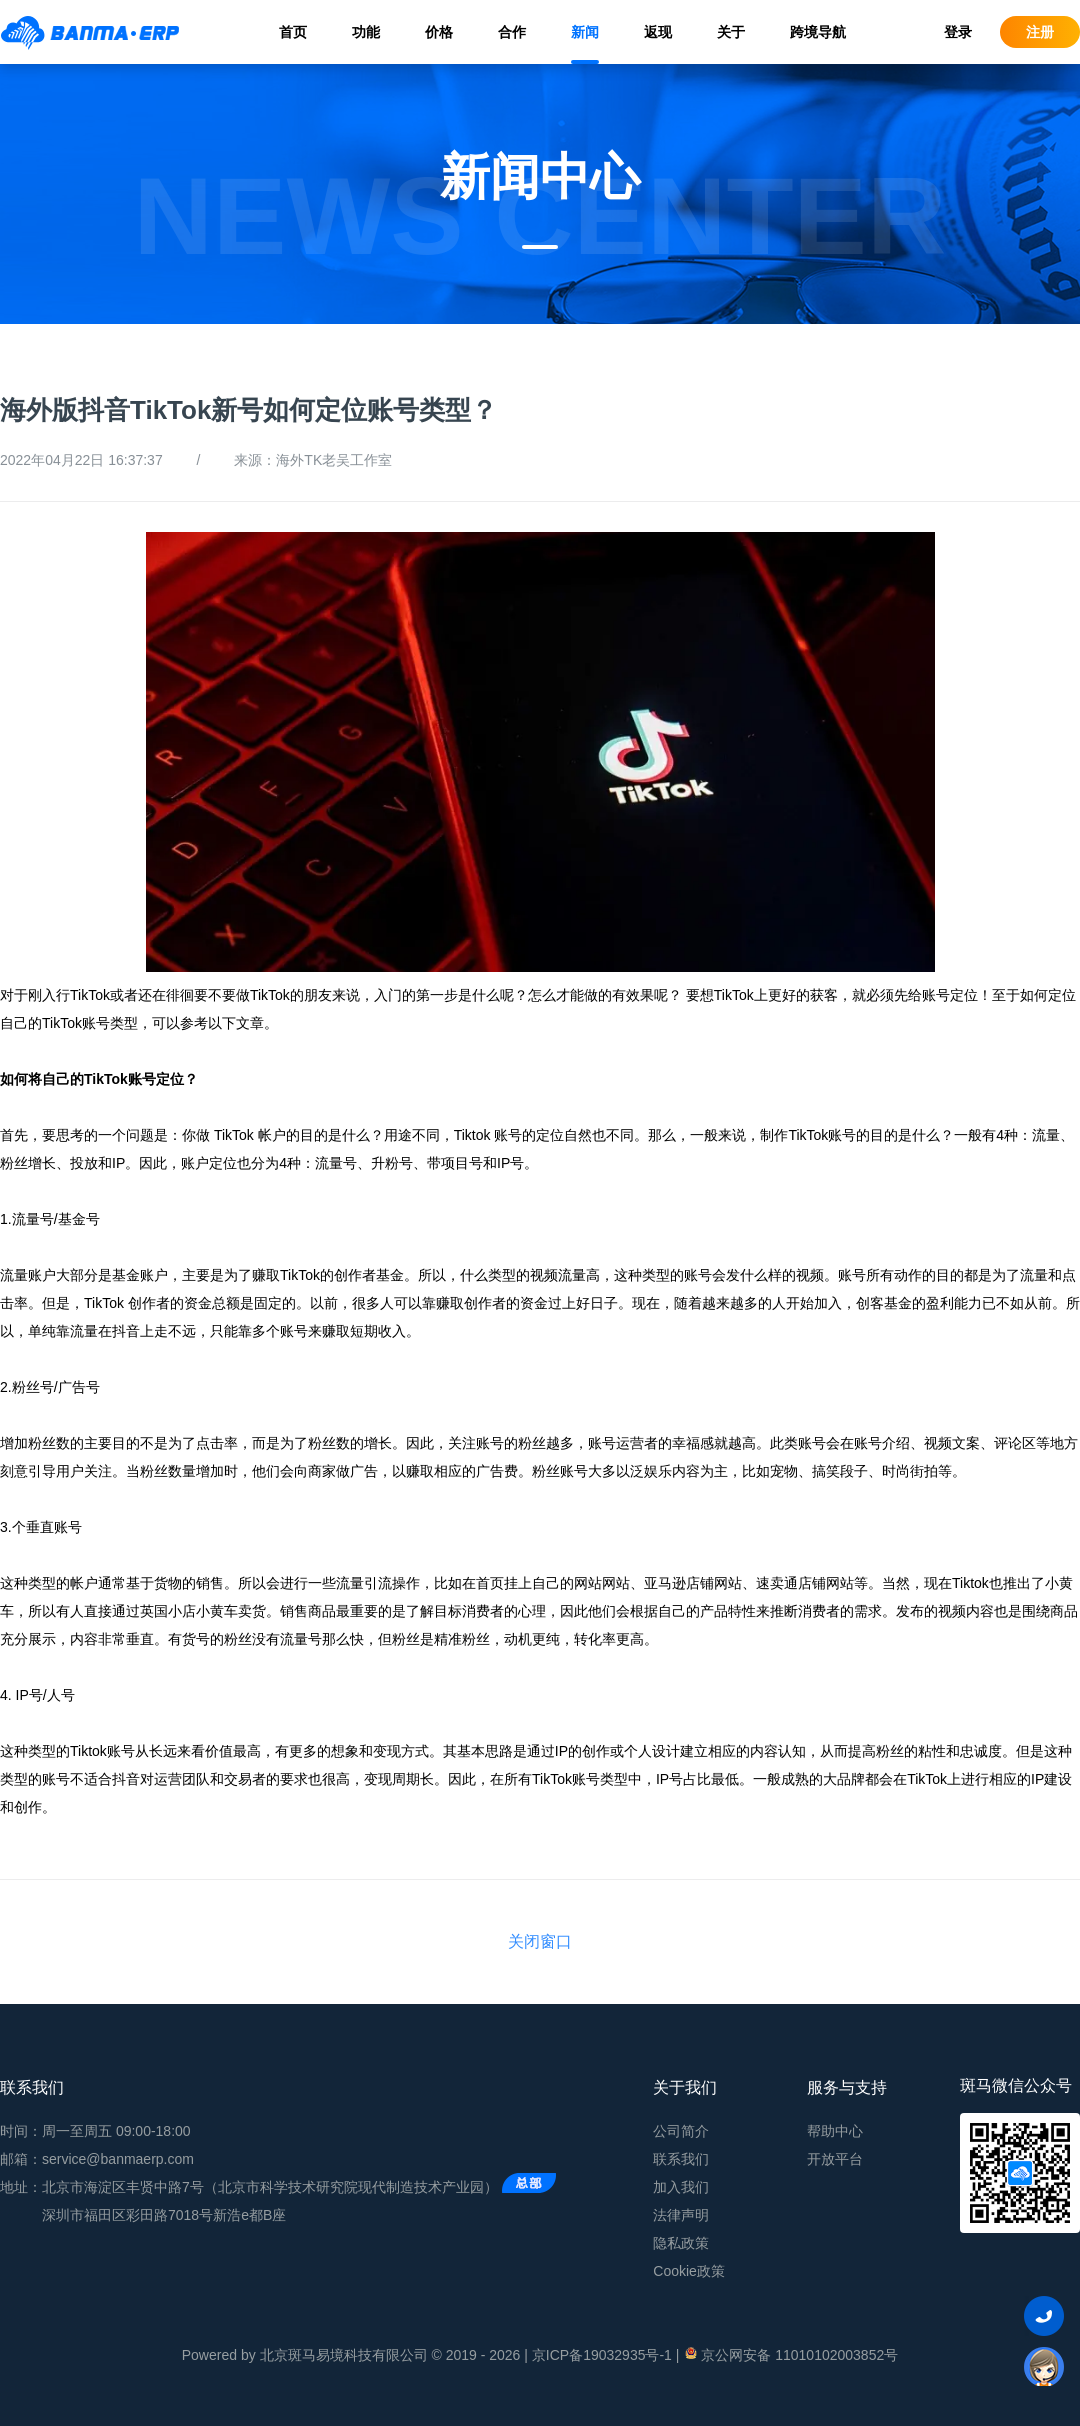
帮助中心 (835, 2131)
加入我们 (681, 2187)
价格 (439, 32)
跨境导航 (818, 32)
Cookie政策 (689, 2271)
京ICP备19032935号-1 (602, 2355)
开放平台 (835, 2159)
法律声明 (681, 2215)
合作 (512, 32)
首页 (293, 32)
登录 (958, 32)
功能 (366, 32)
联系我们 (681, 2159)
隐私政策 (681, 2243)
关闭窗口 (540, 1941)
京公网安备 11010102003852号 (790, 2354)
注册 (1040, 32)
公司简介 (681, 2131)
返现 (658, 32)
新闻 (585, 32)
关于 (731, 32)
